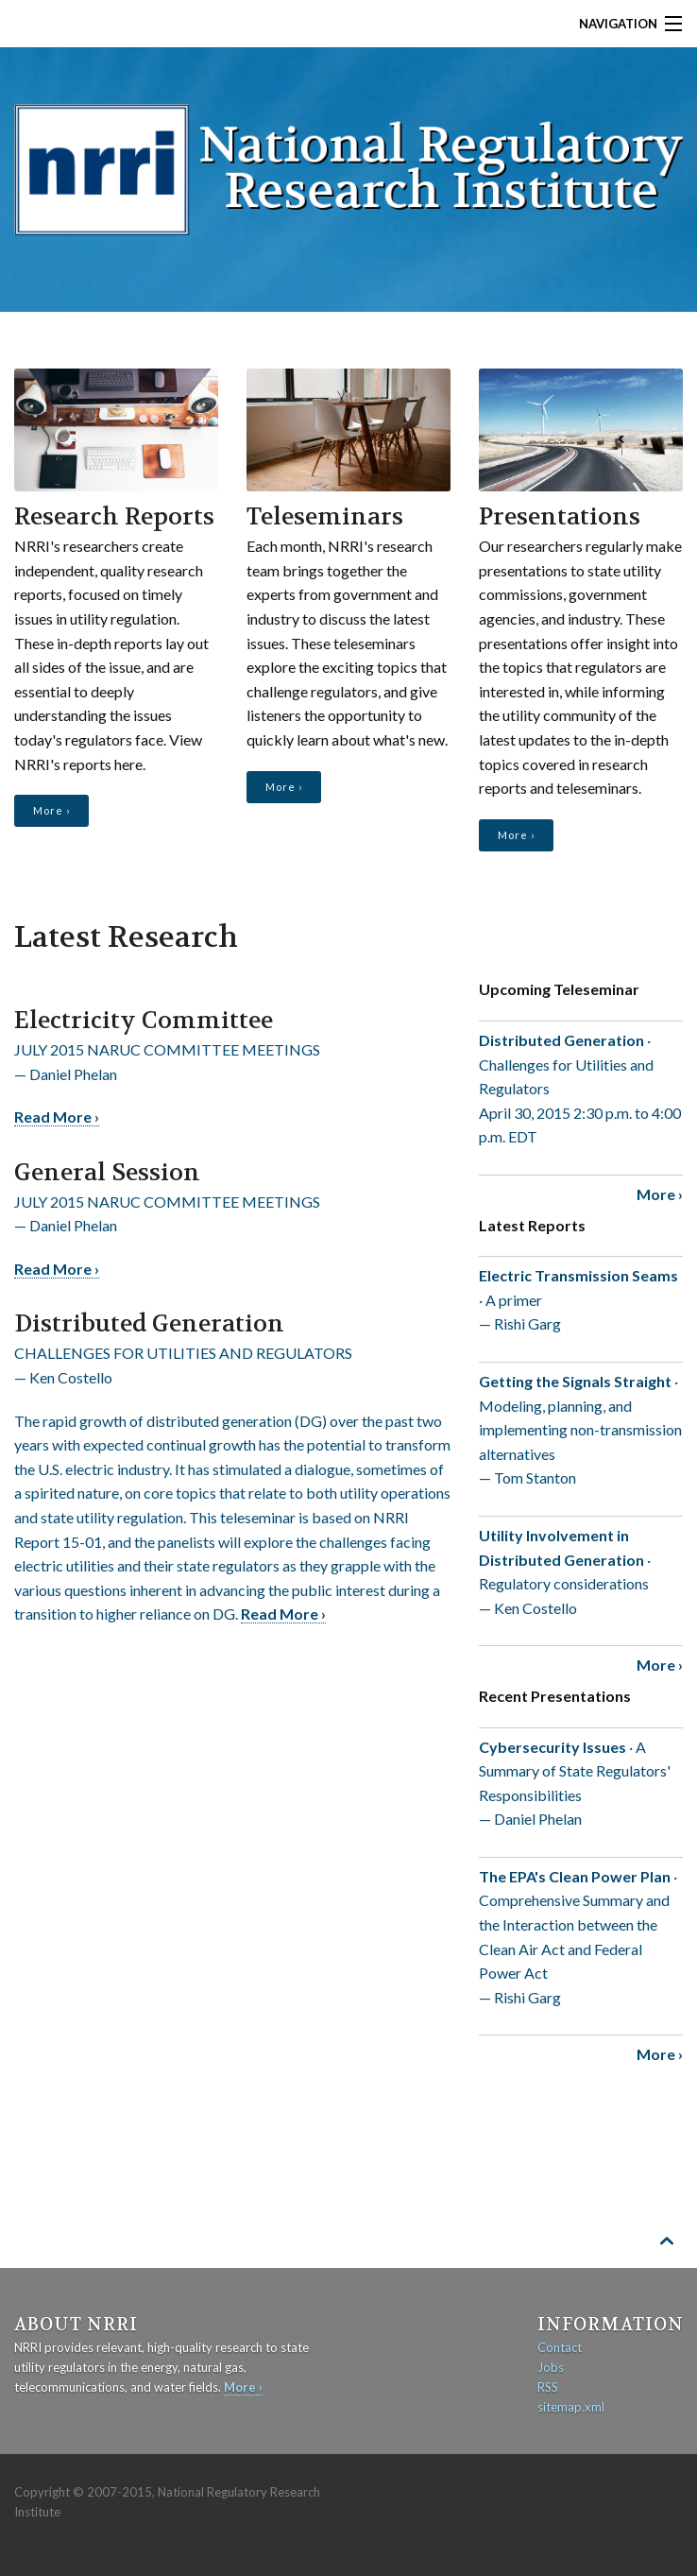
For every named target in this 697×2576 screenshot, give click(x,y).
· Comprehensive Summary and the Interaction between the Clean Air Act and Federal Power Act (581, 1938)
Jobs (550, 2367)
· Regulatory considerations (581, 1573)
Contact (559, 2347)
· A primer (581, 1301)
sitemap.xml (570, 2406)
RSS (547, 2387)
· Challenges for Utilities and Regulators (581, 1090)
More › (51, 810)
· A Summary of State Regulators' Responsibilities (581, 1784)
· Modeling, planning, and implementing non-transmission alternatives (581, 1431)
